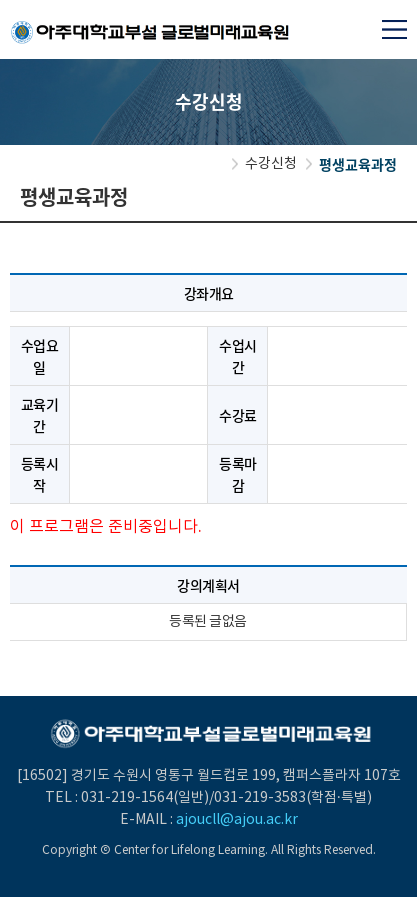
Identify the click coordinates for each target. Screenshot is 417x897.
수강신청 (271, 164)
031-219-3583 (260, 798)
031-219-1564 (127, 798)
